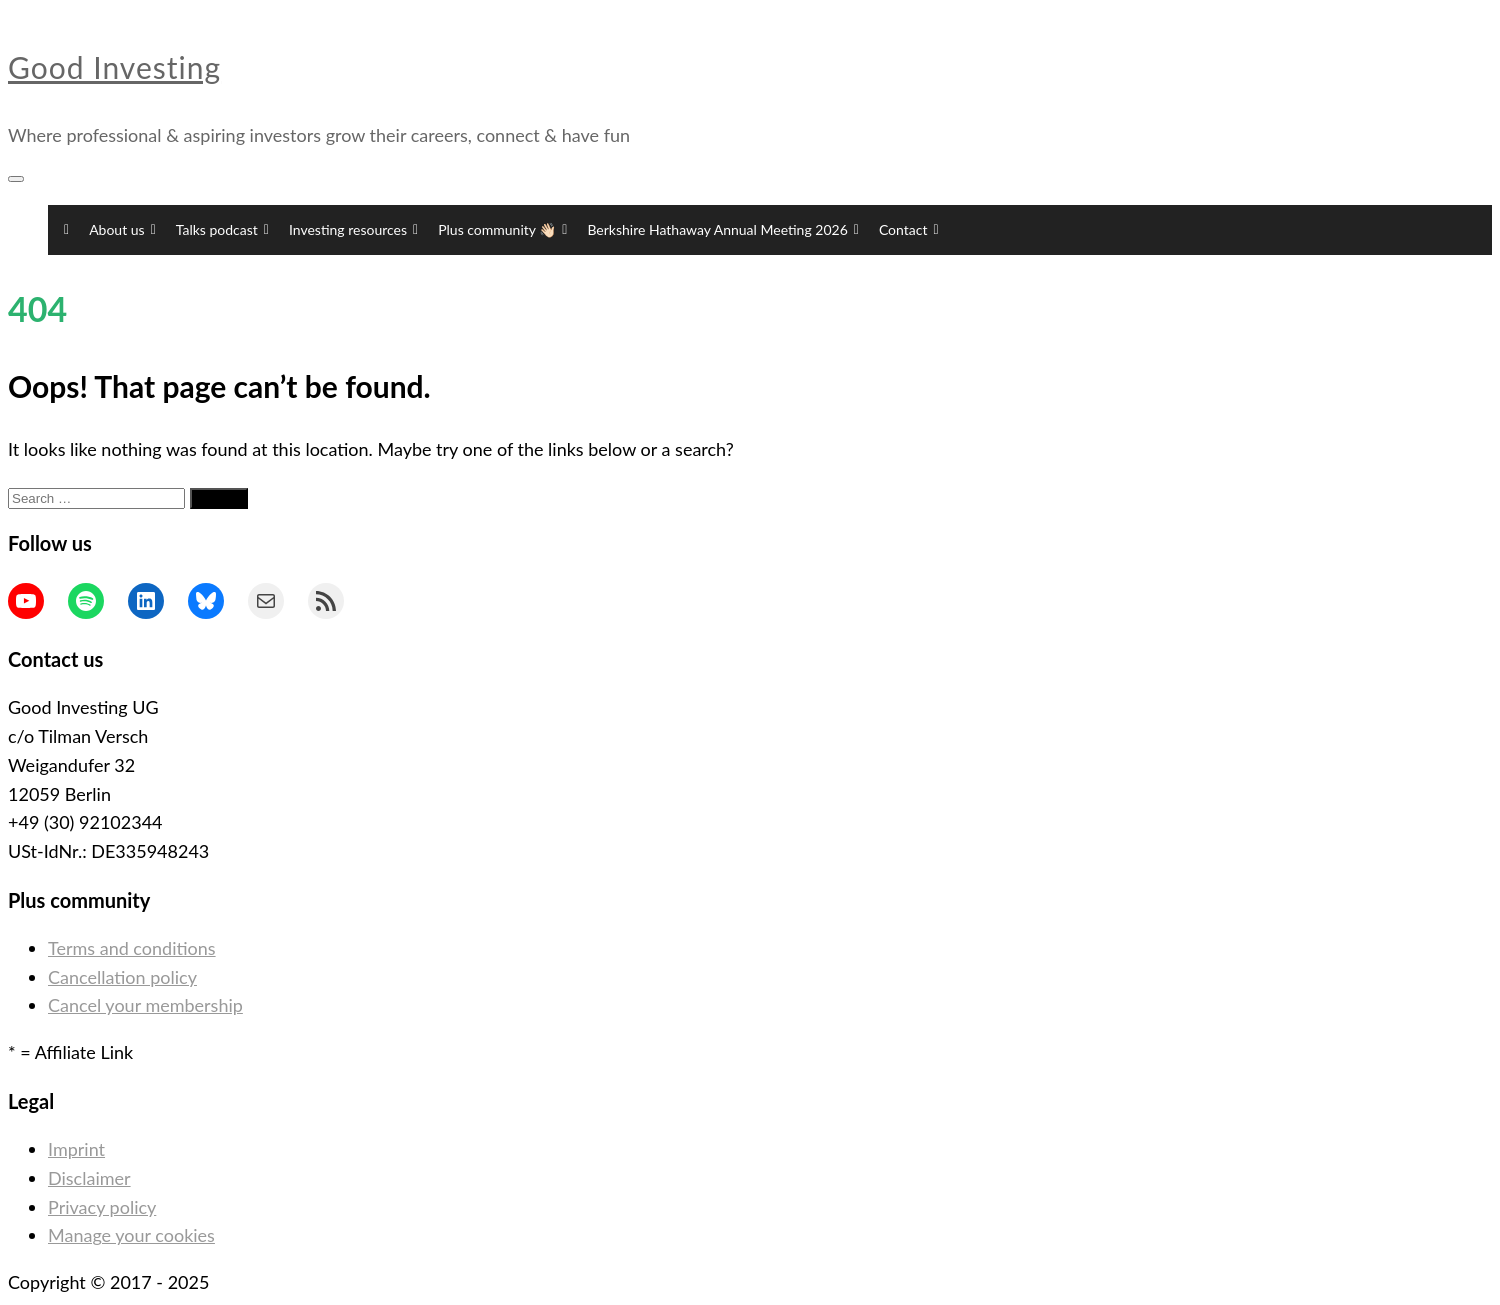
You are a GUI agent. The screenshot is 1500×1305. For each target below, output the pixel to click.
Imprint (76, 1149)
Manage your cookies (131, 1235)
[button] (964, 230)
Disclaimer (89, 1178)
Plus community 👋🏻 (502, 230)
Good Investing (114, 67)
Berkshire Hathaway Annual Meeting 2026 (723, 230)
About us (122, 230)
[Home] (63, 230)
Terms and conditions (132, 948)
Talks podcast (222, 230)
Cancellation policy (122, 977)
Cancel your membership (145, 1005)
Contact (909, 230)
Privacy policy (102, 1207)
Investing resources (353, 230)
